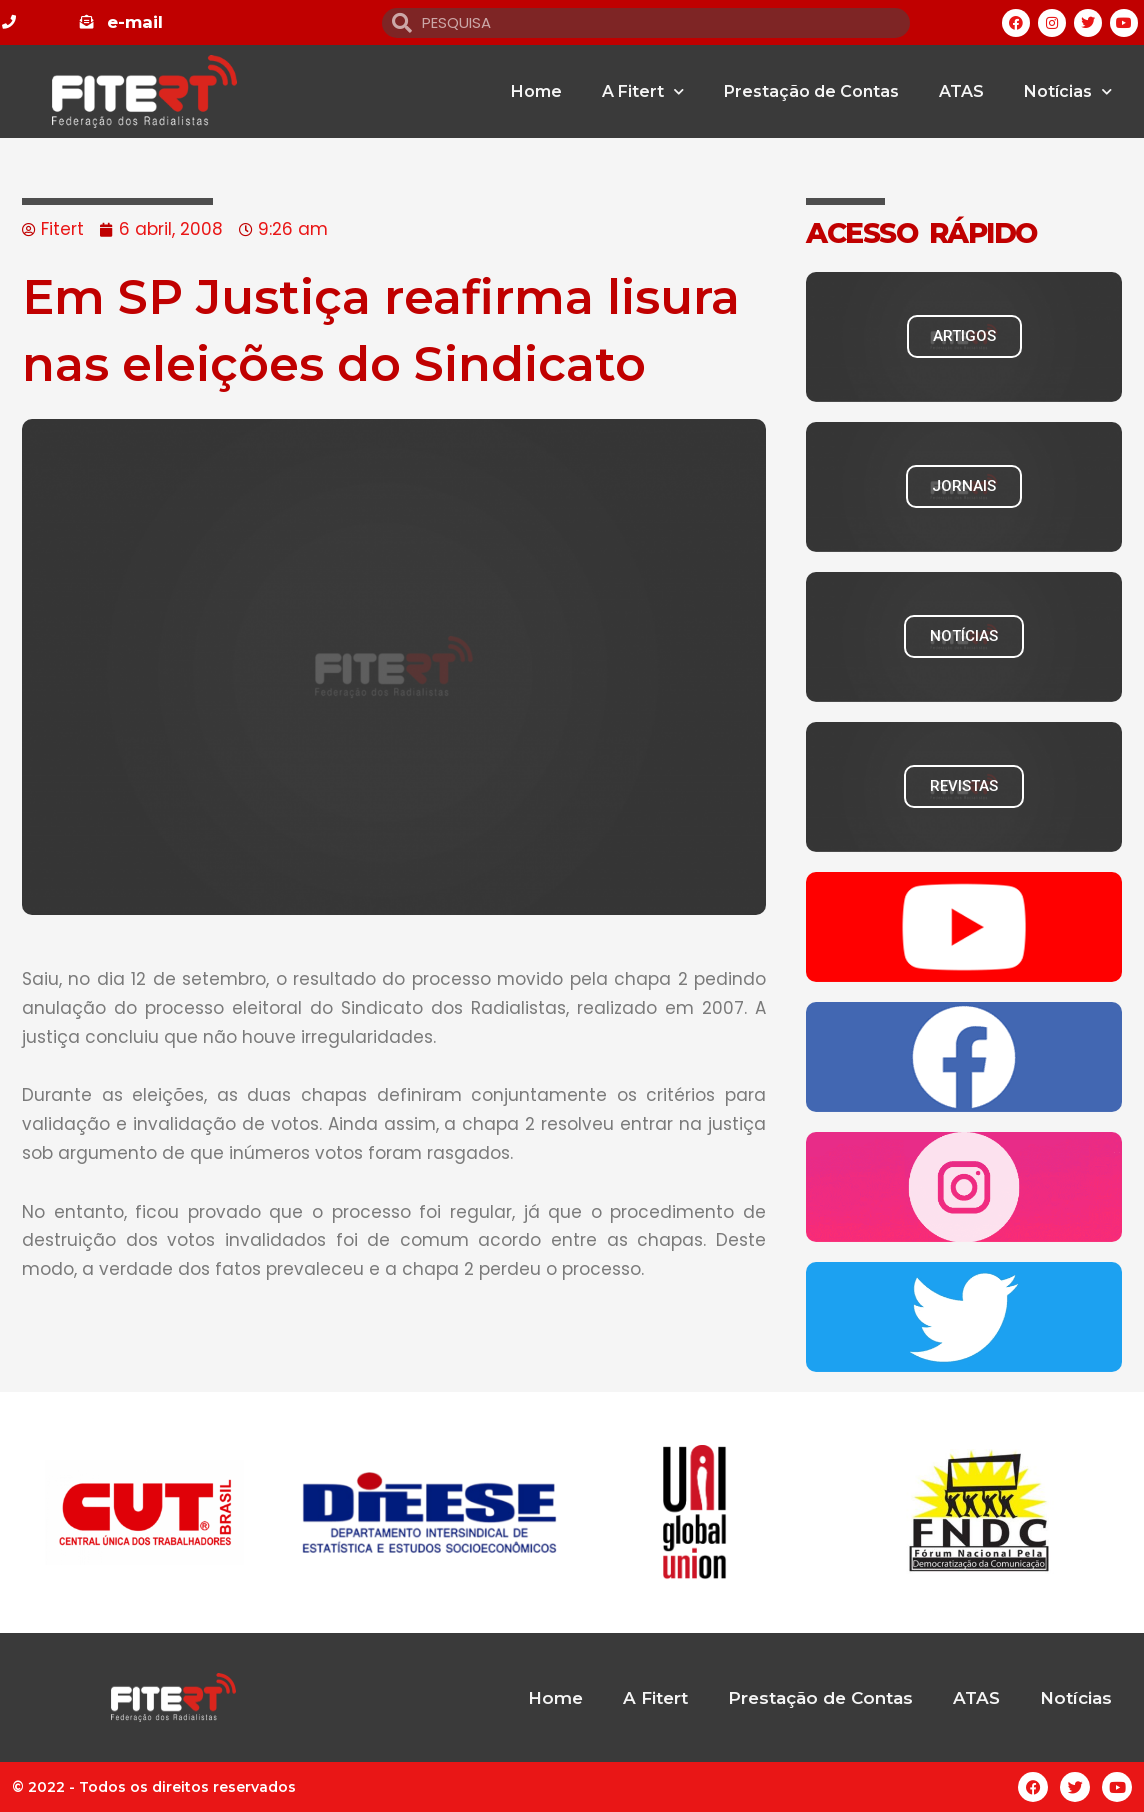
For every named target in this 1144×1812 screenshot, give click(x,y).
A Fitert (643, 91)
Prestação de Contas (811, 91)
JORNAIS (964, 486)
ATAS (961, 91)
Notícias (1068, 91)
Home (536, 91)
